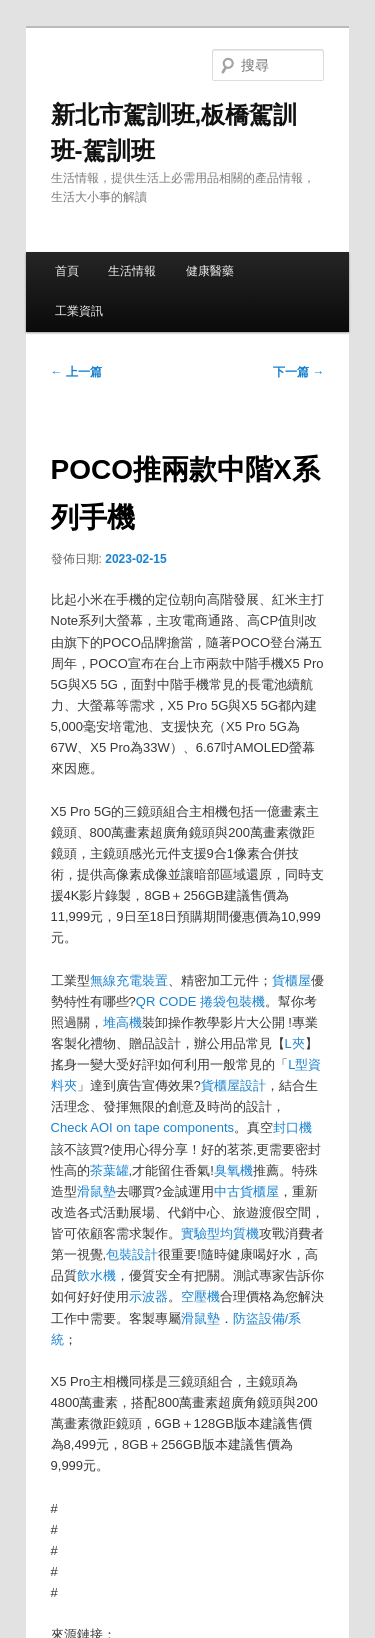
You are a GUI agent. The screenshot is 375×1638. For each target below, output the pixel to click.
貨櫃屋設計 (233, 1085)
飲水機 (96, 1275)
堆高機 (122, 1022)
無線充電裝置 (129, 980)
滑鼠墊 (96, 1191)
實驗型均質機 (220, 1233)
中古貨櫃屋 (246, 1191)
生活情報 (132, 271)
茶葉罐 (109, 1170)
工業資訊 (79, 311)
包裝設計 (132, 1254)
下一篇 (298, 372)
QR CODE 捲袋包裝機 (200, 1001)
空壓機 (200, 1296)
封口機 (292, 1127)
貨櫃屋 (291, 980)
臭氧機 (233, 1170)
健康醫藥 (210, 271)
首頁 (67, 271)
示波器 (148, 1296)
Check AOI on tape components (143, 1127)
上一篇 (76, 372)
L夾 (295, 1043)
